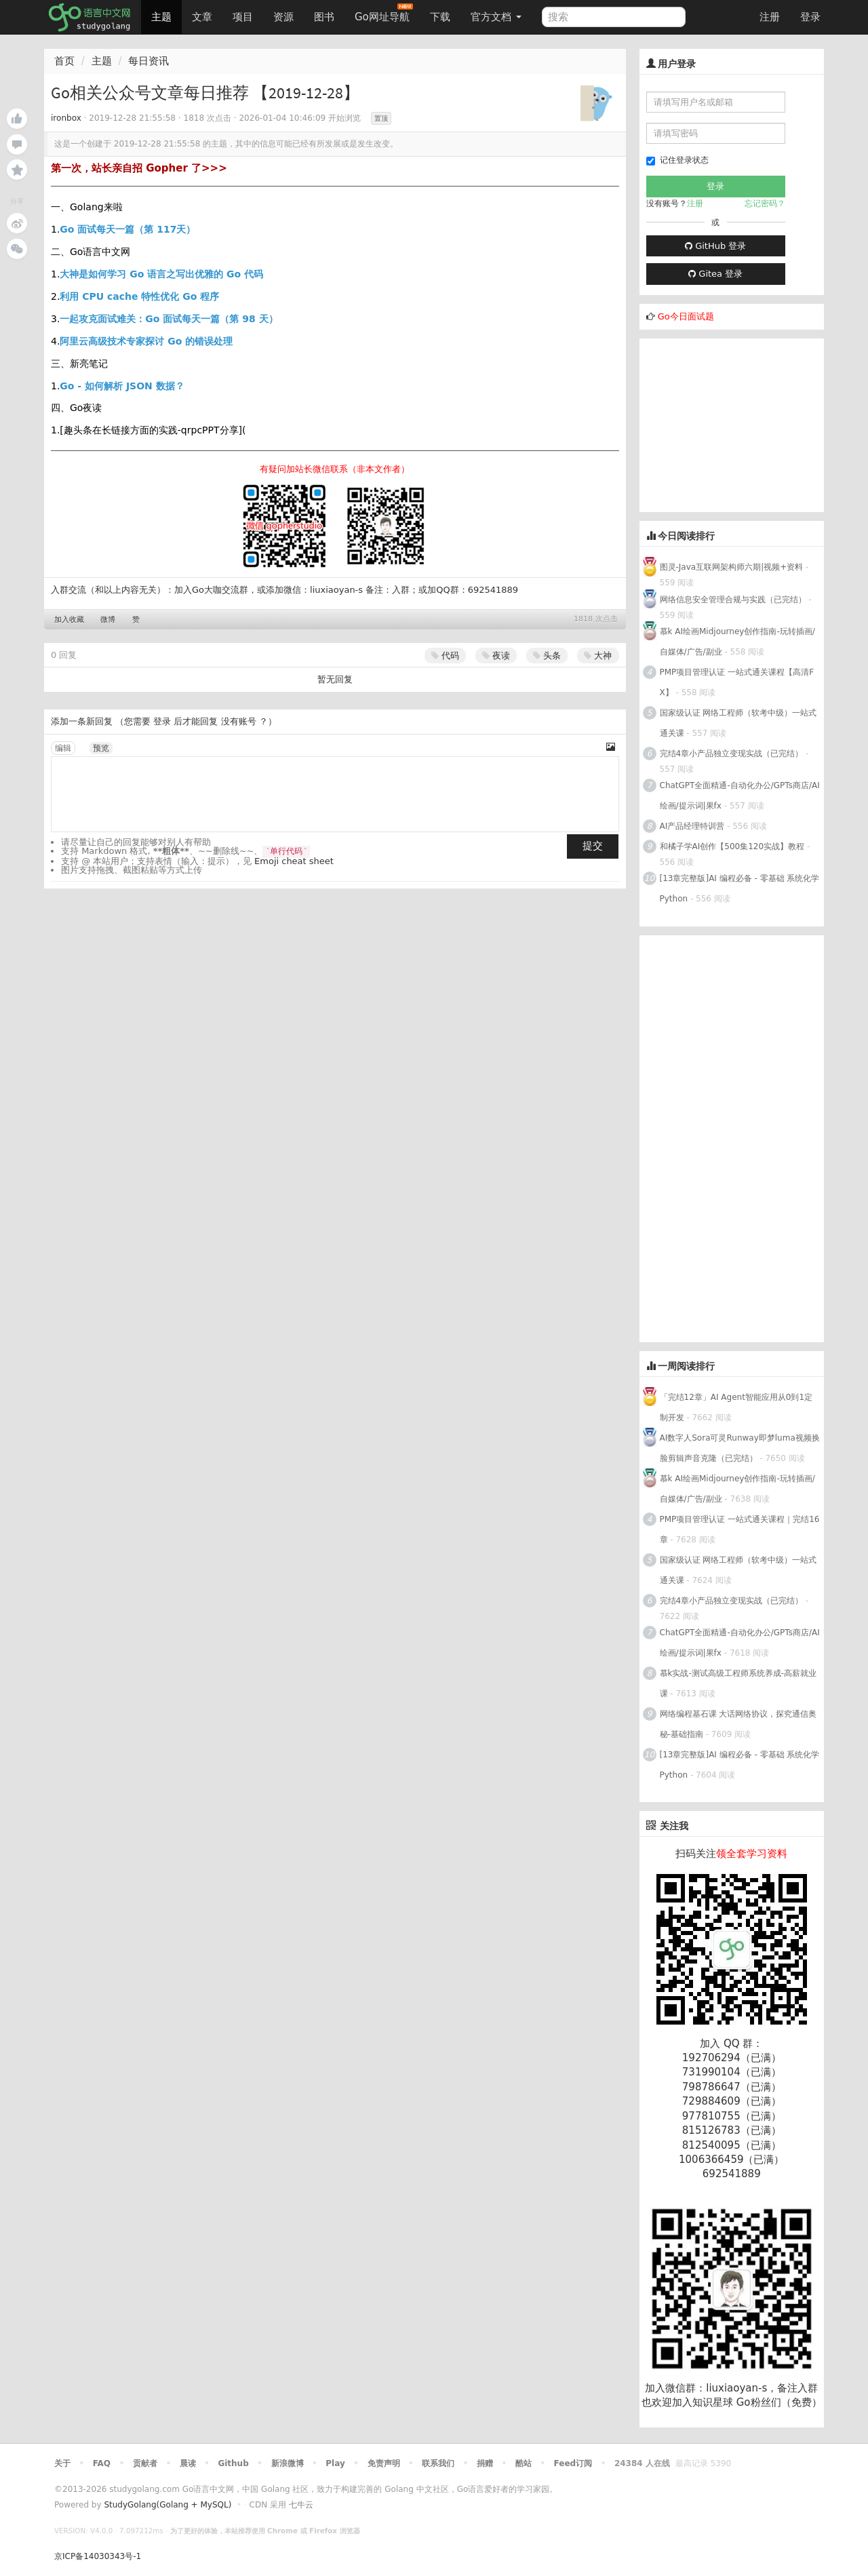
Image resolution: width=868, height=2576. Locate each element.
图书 (324, 17)
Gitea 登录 (715, 274)
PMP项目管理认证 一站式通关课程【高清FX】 (737, 682)
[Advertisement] (741, 423)
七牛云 (301, 2505)
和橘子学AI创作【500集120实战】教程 (732, 846)
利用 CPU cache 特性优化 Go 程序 (139, 296)
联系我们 (438, 2463)
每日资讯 (148, 61)
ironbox (66, 118)
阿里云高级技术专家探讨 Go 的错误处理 (146, 341)
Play (335, 2463)
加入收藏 (69, 619)
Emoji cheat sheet (294, 861)
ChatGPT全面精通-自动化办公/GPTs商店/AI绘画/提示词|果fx (740, 796)
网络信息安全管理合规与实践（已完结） (733, 599)
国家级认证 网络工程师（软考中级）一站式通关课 (738, 723)
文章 (202, 17)
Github (233, 2463)
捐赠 (485, 2463)
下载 (440, 17)
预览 (101, 748)
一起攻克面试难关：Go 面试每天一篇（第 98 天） (168, 318)
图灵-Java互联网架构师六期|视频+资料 (732, 567)
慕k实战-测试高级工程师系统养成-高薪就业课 (738, 1683)
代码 (445, 655)
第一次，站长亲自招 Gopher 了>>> (139, 168)
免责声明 (384, 2463)
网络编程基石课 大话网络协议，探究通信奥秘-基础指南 (738, 1724)
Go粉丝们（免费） (779, 2402)
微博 (107, 619)
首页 (64, 61)
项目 (243, 17)
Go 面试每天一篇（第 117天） (127, 229)
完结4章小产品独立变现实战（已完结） (732, 753)
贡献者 (145, 2463)
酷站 (523, 2463)
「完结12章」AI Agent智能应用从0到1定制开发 (736, 1407)
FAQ (102, 2463)
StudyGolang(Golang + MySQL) (167, 2505)
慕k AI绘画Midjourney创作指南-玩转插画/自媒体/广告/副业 (737, 642)
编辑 (63, 748)
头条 (547, 655)
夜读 (496, 655)
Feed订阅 (573, 2463)
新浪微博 (287, 2463)
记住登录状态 (677, 160)
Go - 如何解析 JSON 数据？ (122, 385)
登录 (810, 17)
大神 (598, 655)
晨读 (188, 2463)
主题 (161, 17)
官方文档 (496, 17)
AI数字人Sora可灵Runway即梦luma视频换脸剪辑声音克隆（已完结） (740, 1448)
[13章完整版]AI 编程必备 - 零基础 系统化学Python (740, 888)
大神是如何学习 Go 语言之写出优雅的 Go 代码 (161, 274)
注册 (770, 17)
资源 (283, 17)
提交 (593, 846)
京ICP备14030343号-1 (97, 2556)
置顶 (381, 118)
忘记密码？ (765, 203)
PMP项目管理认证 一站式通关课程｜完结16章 (740, 1529)
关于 (62, 2463)
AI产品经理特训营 (692, 826)
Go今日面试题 (686, 316)
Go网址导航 (384, 13)
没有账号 (238, 721)
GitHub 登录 (715, 246)
